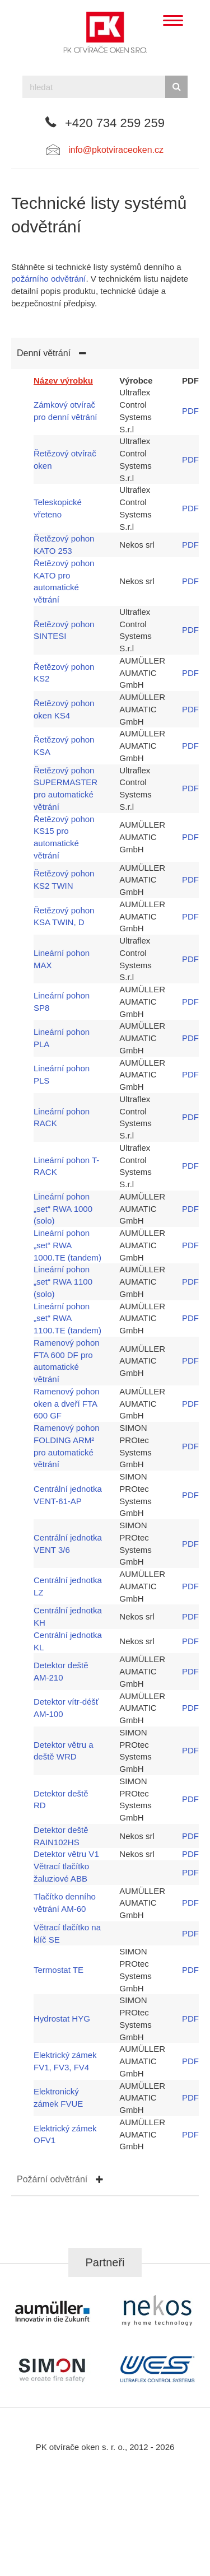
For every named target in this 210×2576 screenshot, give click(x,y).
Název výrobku (63, 380)
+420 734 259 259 (115, 123)
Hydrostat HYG (62, 2018)
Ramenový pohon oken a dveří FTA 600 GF (67, 1404)
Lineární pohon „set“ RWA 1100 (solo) (63, 1281)
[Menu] (173, 20)
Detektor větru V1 (66, 1854)
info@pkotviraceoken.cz (116, 150)
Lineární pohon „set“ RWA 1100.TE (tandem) (67, 1318)
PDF (190, 411)
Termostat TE (58, 1970)
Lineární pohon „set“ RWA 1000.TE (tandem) (67, 1245)
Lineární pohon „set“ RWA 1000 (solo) (63, 1209)
